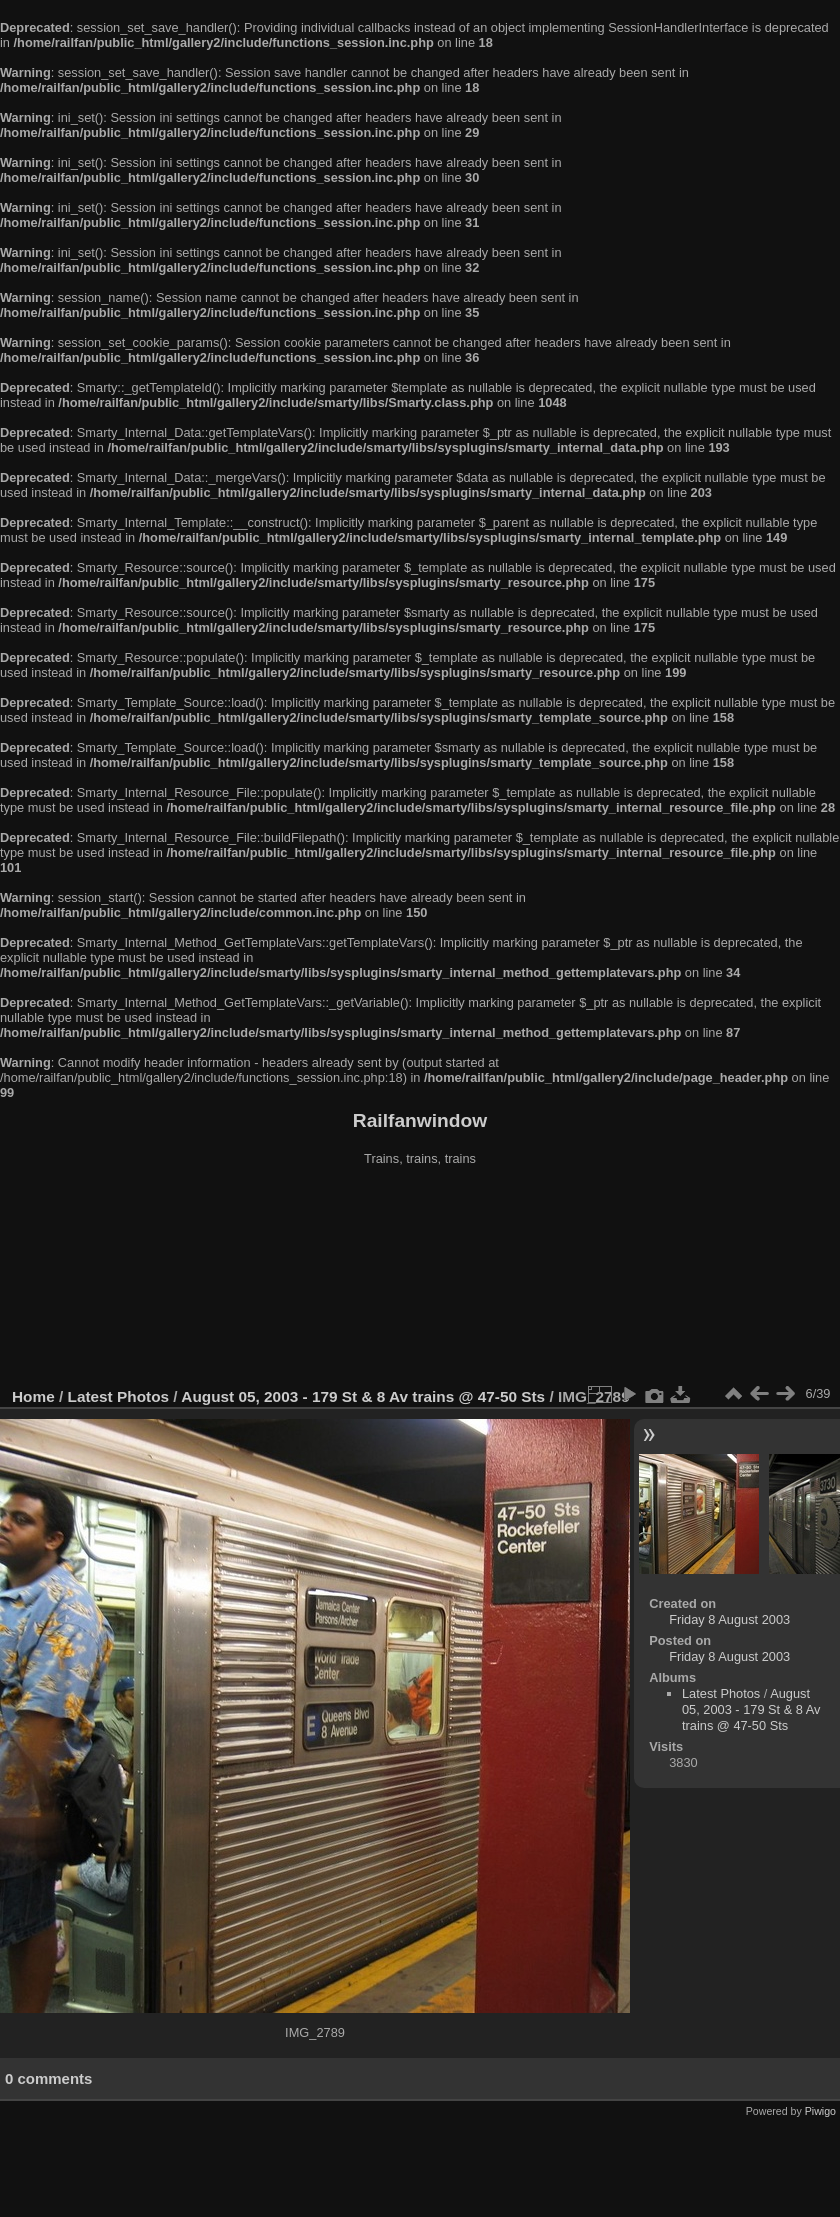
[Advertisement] (420, 1279)
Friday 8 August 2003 (729, 1619)
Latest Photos (119, 1396)
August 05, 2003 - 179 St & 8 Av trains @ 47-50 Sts (363, 1396)
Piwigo (820, 2111)
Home (33, 1396)
